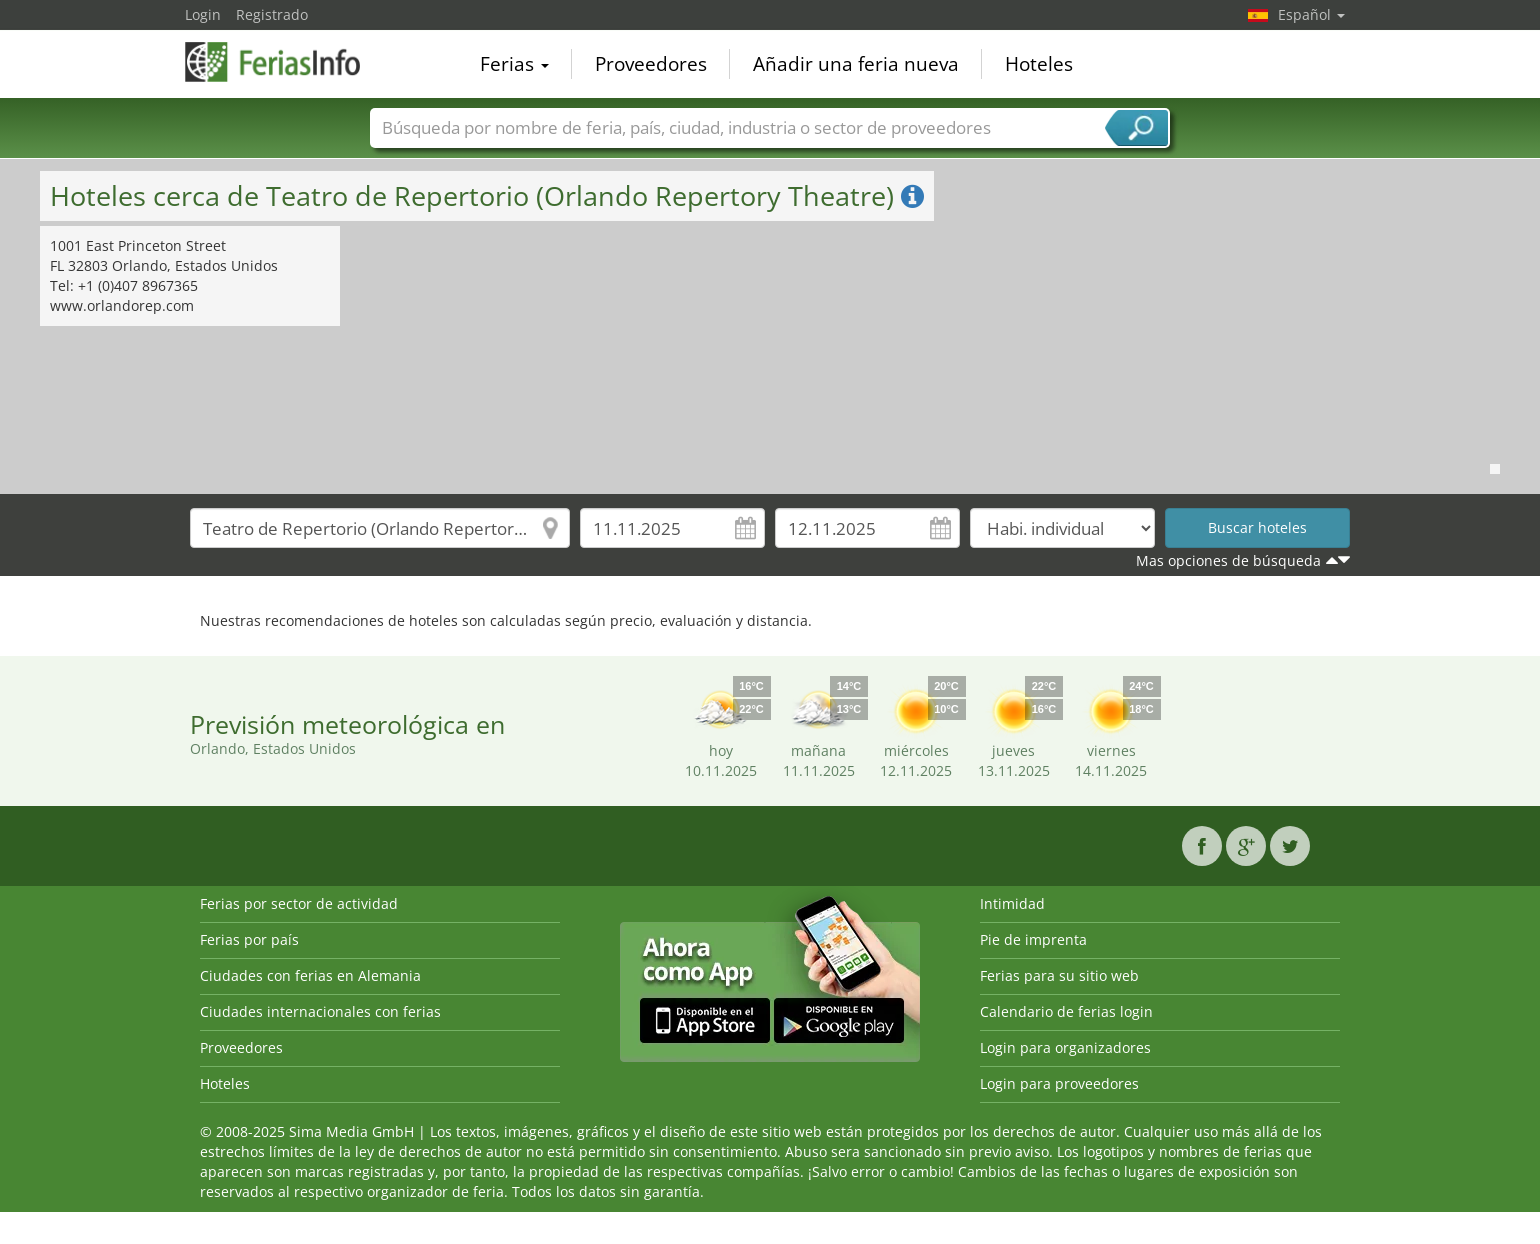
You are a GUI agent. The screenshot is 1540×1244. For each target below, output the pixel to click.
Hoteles (1039, 64)
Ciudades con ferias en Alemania (310, 975)
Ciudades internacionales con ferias (320, 1011)
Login (203, 14)
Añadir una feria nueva (856, 64)
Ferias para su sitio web (1059, 975)
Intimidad (1012, 903)
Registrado (272, 14)
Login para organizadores (1065, 1047)
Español (1311, 14)
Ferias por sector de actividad (299, 903)
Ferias (514, 64)
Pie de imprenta (1033, 939)
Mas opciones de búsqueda (1228, 560)
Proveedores (651, 64)
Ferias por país (249, 939)
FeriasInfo (285, 62)
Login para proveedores (1059, 1083)
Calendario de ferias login (1066, 1011)
